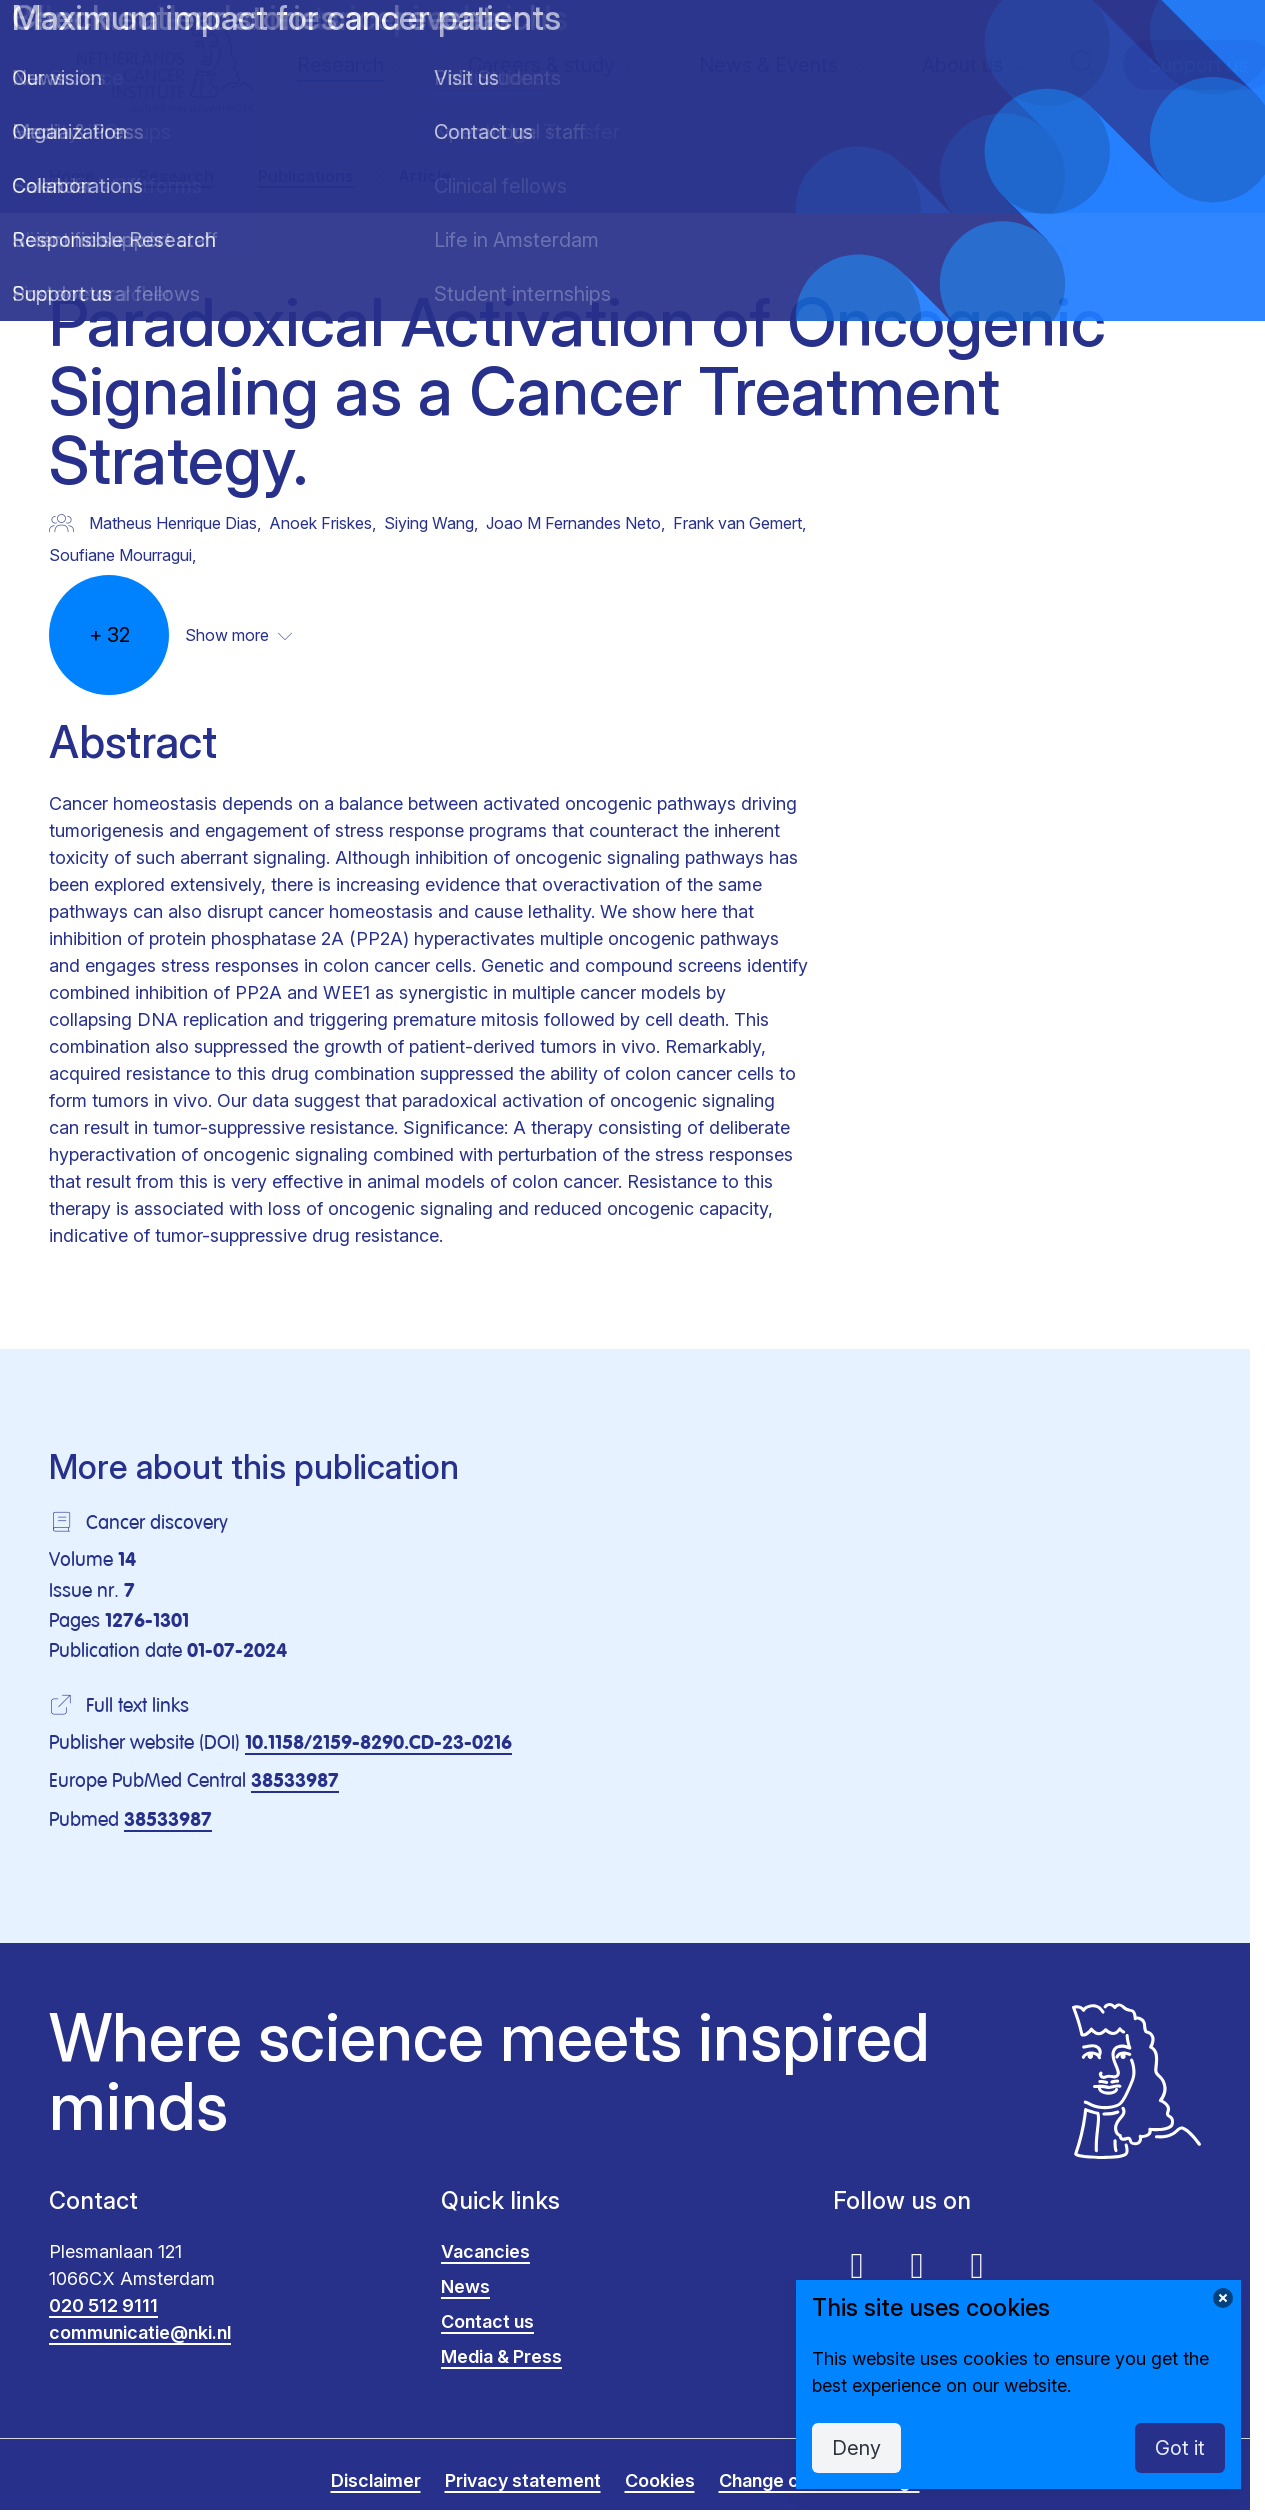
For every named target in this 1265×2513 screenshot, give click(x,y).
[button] (1083, 65)
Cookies (660, 2480)
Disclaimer (376, 2480)
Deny (856, 2448)
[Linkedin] (917, 2265)
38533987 (295, 1781)
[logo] (165, 65)
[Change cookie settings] (1223, 2298)
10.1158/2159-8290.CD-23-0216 (378, 1743)
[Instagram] (977, 2265)
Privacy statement (523, 2480)
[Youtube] (857, 2265)
